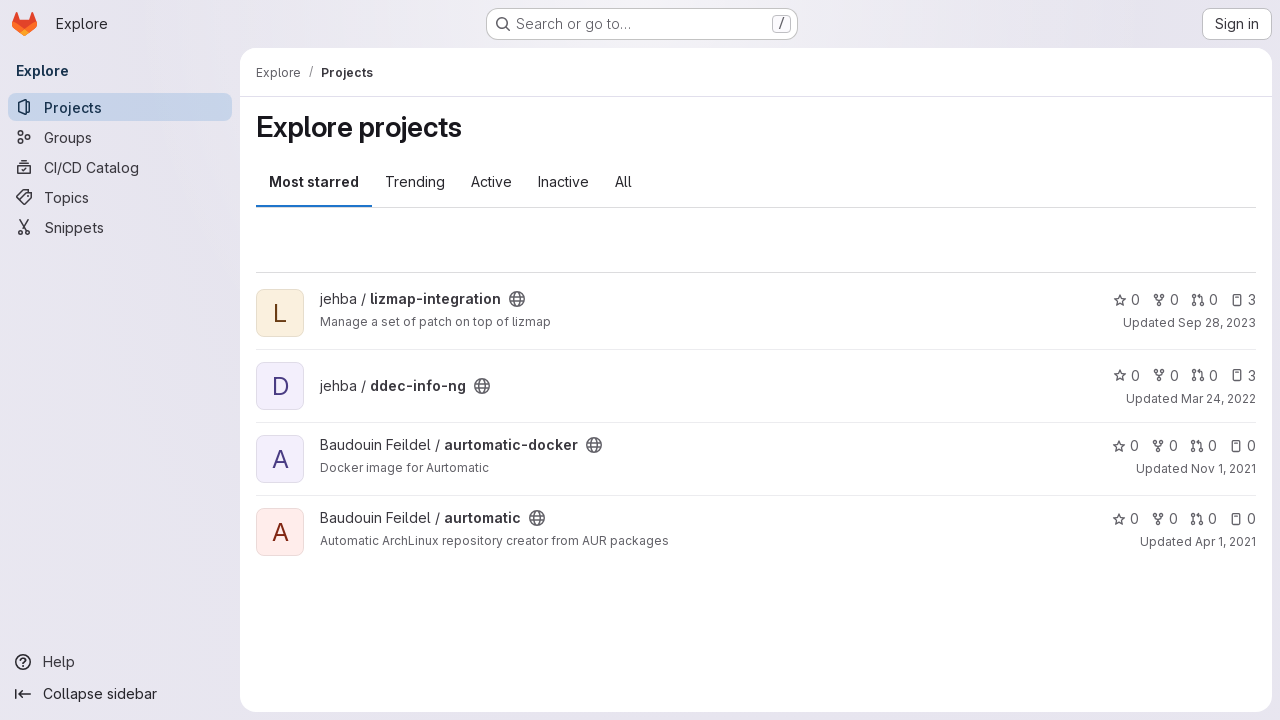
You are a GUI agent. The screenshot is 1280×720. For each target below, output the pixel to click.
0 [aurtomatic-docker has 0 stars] (1125, 445)
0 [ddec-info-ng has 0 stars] (1126, 375)
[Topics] (120, 197)
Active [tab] (491, 181)
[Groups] (120, 137)
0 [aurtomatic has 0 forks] (1164, 518)
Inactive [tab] (563, 181)
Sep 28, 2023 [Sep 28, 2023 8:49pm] (1217, 322)
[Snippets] (120, 227)
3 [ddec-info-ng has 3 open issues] (1243, 375)
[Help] (120, 662)
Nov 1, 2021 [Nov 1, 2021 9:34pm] (1223, 468)
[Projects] (120, 107)
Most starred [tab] (314, 181)
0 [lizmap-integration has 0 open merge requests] (1204, 299)
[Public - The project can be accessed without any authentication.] (517, 299)
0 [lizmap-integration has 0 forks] (1165, 299)
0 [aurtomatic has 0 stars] (1125, 518)
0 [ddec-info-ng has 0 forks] (1165, 375)
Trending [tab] (415, 181)
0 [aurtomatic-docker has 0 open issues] (1242, 445)
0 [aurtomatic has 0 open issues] (1242, 518)
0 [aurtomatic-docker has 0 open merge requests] (1203, 445)
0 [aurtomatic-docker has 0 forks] (1164, 445)
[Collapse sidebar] (120, 694)
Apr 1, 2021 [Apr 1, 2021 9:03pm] (1225, 541)
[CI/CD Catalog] (120, 167)
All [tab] (623, 181)
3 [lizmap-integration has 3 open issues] (1243, 299)
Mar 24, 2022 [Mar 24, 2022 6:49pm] (1218, 398)
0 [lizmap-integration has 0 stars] (1126, 299)
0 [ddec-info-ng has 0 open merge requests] (1204, 375)
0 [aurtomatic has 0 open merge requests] (1203, 518)
